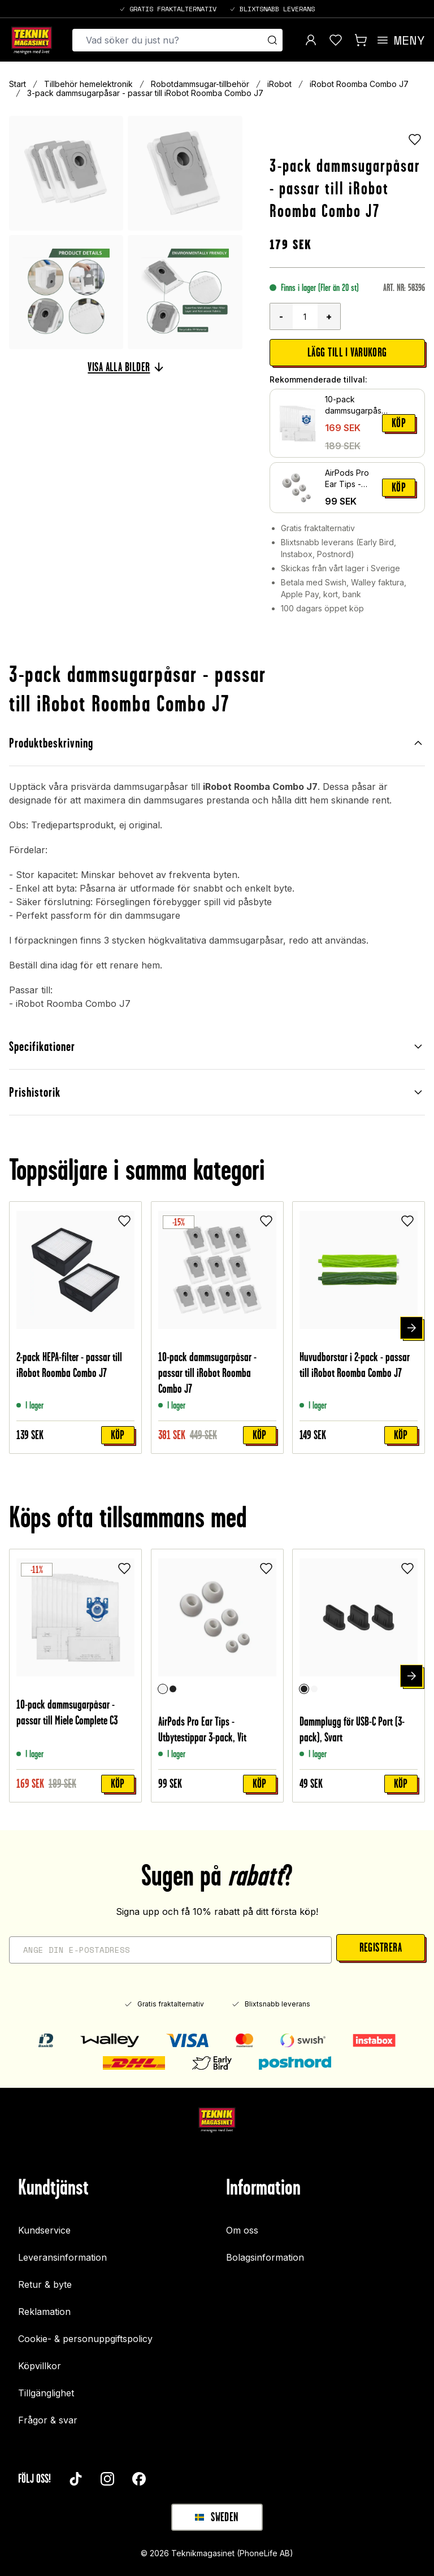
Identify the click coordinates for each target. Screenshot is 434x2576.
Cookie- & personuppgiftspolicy (85, 2338)
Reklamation (44, 2311)
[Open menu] (400, 40)
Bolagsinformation (265, 2257)
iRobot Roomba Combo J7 (359, 84)
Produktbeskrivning (217, 743)
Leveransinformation (62, 2257)
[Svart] (172, 1689)
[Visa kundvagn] (360, 40)
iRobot (279, 84)
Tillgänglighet (46, 2393)
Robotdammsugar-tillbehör (200, 84)
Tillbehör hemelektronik (88, 84)
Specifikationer (217, 1046)
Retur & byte (45, 2284)
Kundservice (44, 2230)
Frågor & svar (47, 2420)
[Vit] (162, 1689)
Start (17, 84)
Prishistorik (217, 1092)
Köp (399, 422)
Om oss (242, 2230)
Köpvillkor (39, 2365)
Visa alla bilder (125, 366)
